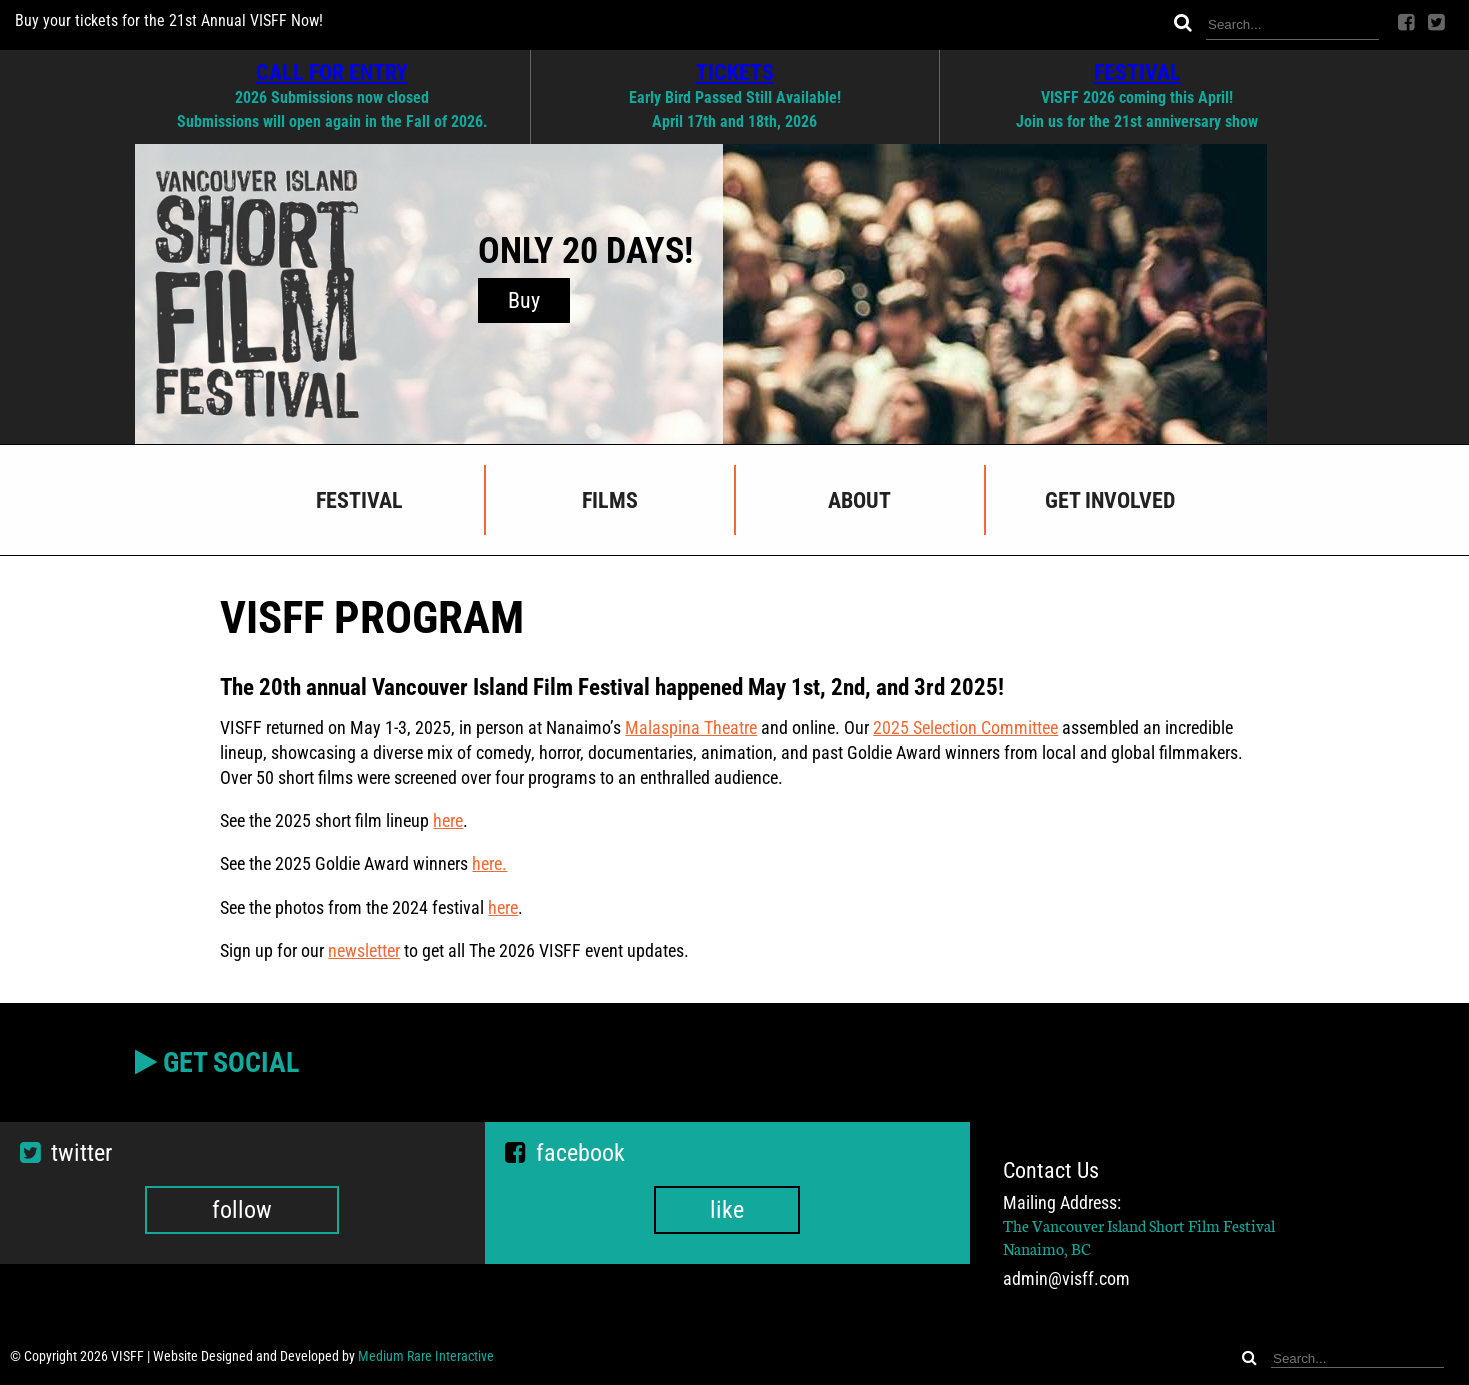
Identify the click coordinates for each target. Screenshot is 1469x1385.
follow (242, 1210)
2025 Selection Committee (965, 727)
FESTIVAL (1137, 72)
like (727, 1210)
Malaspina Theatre (691, 727)
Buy (524, 300)
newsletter (364, 950)
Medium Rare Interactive (426, 1356)
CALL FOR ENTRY (332, 72)
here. (489, 863)
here (448, 820)
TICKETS (735, 72)
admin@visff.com (1066, 1279)
